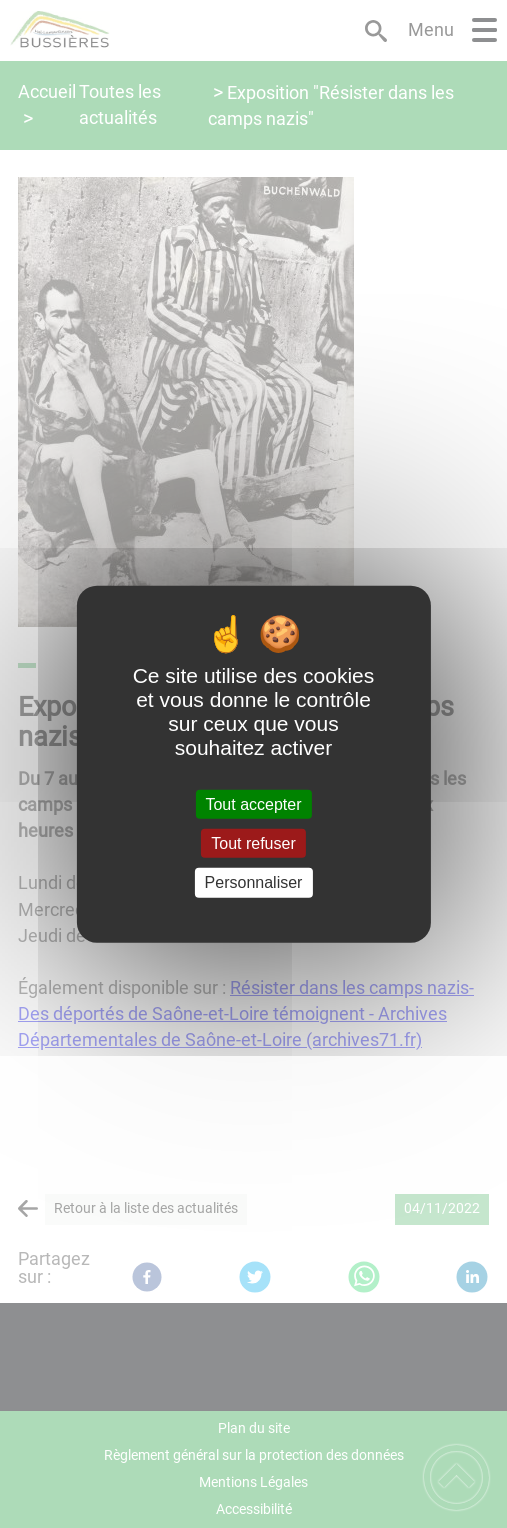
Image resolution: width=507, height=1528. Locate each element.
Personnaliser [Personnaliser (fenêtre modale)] (254, 882)
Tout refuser (253, 843)
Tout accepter (253, 804)
